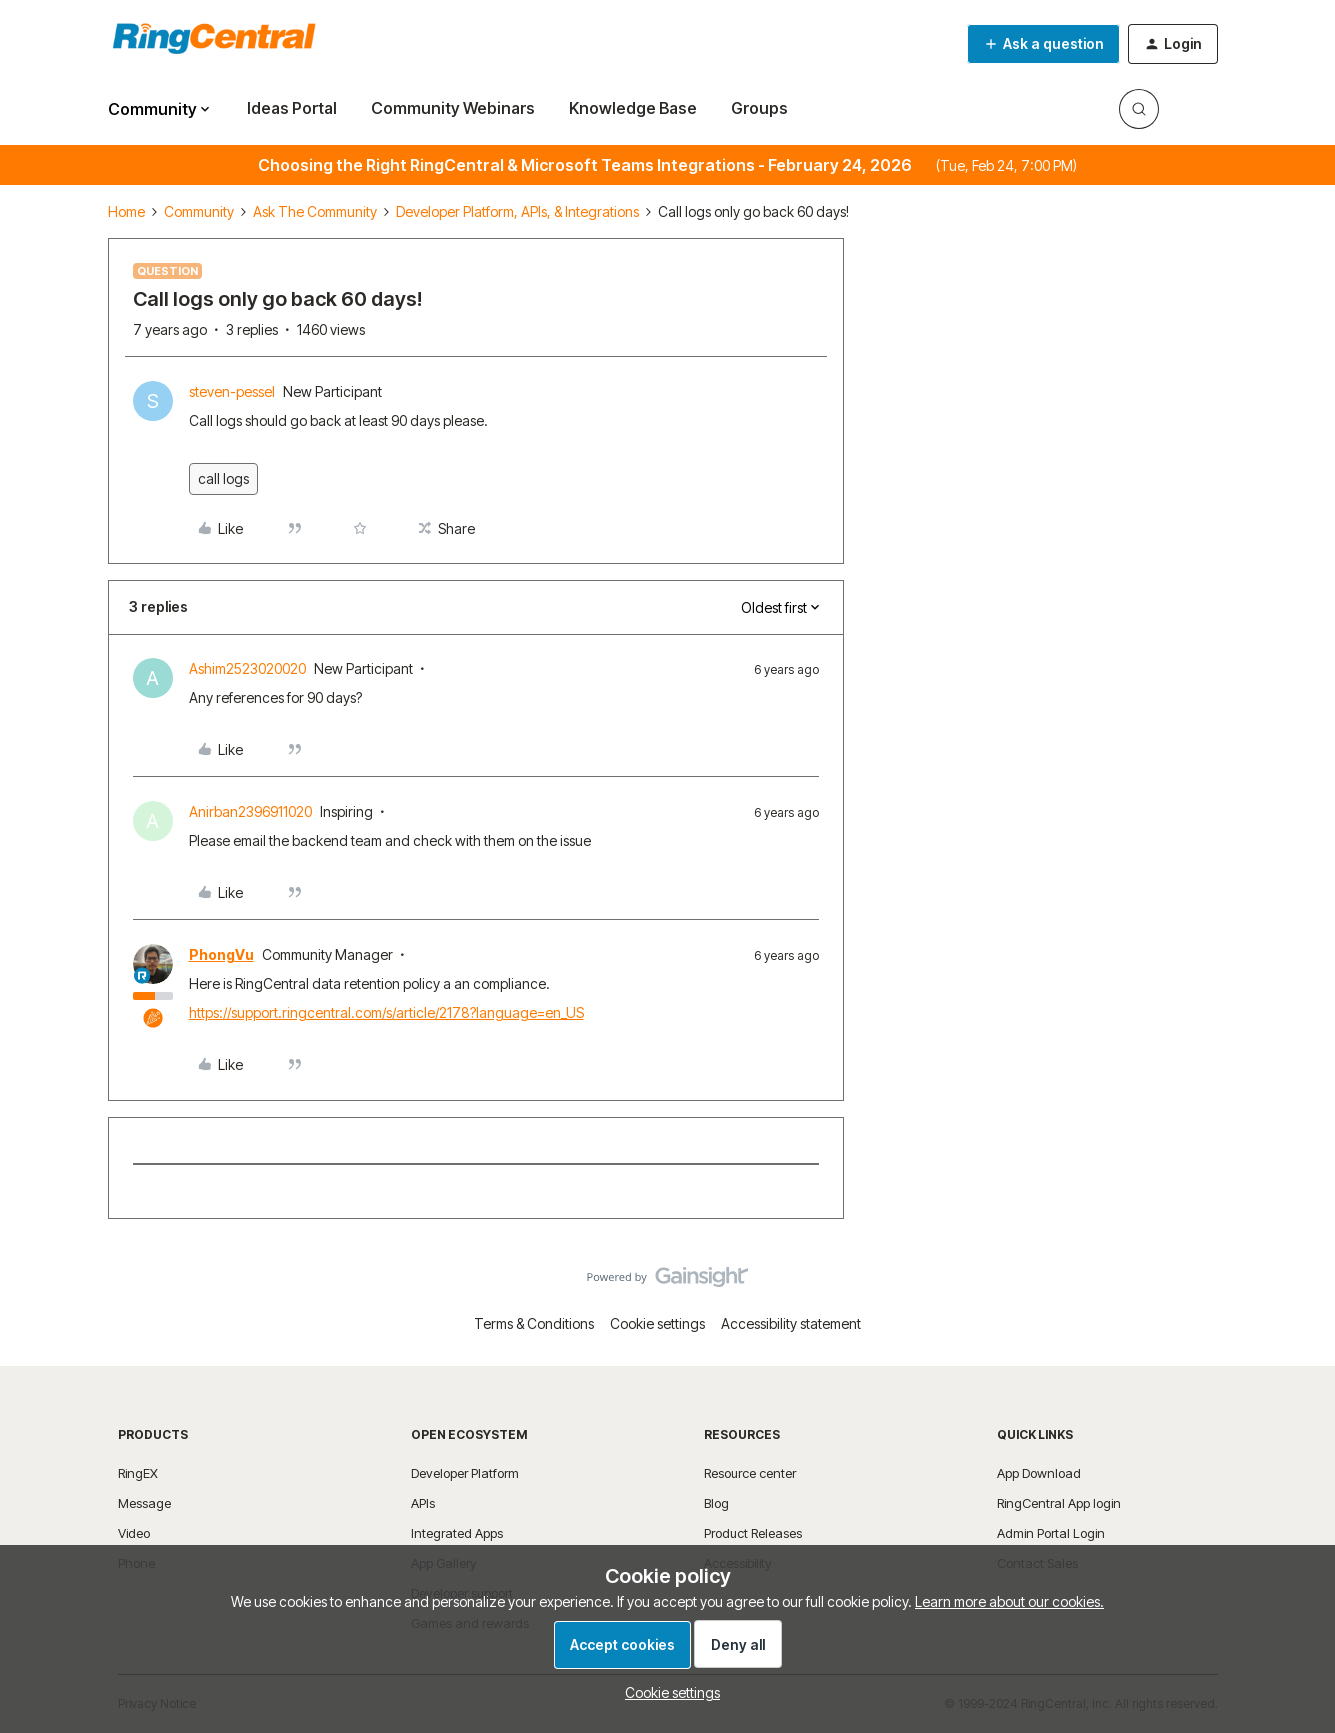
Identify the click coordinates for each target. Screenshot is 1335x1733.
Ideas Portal (292, 108)
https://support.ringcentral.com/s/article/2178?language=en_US (386, 1012)
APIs (423, 1503)
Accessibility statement (791, 1323)
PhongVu (221, 954)
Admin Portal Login (1051, 1533)
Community (199, 211)
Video (134, 1533)
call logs (223, 478)
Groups (759, 108)
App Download (1039, 1473)
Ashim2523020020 (247, 668)
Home (126, 211)
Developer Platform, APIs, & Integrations (517, 211)
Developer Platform (465, 1473)
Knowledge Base (633, 108)
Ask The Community (315, 211)
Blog (716, 1503)
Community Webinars (453, 108)
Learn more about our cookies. (1009, 1601)
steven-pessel (232, 391)
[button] (1043, 44)
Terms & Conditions (534, 1323)
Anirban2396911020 (250, 811)
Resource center (750, 1473)
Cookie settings (657, 1323)
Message (144, 1503)
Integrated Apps (457, 1533)
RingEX (138, 1473)
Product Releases (753, 1533)
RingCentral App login (1059, 1503)
